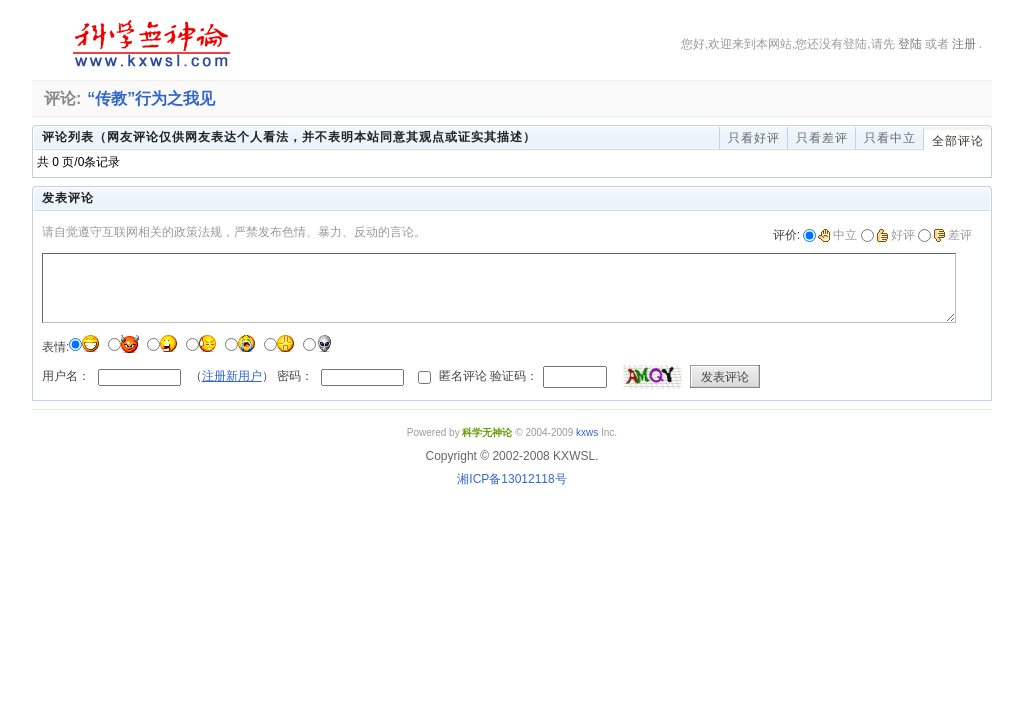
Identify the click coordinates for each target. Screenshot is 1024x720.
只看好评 (754, 138)
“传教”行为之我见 (151, 98)
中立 (837, 235)
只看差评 (822, 138)
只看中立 (890, 138)
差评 (952, 235)
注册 (964, 44)
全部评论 (958, 141)
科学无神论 (148, 44)
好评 (895, 235)
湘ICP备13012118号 (511, 479)
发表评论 (725, 377)
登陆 (910, 44)
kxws (587, 432)
